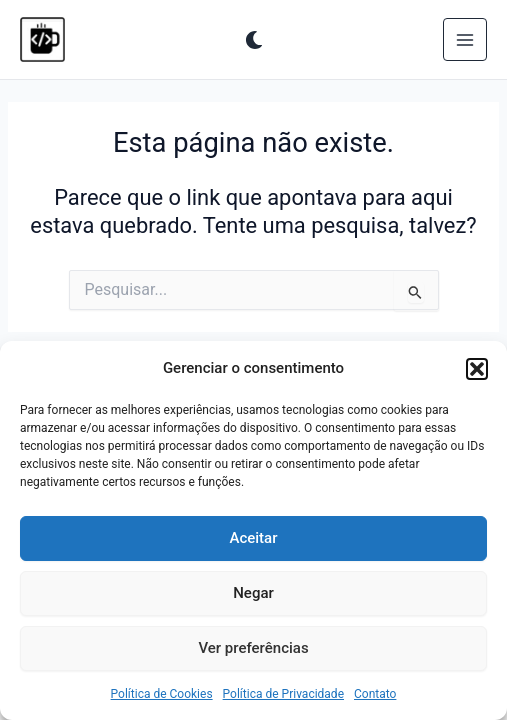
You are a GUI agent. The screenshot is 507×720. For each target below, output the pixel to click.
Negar (253, 593)
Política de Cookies (162, 694)
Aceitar (253, 538)
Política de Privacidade (283, 694)
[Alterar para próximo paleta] (254, 40)
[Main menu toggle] (465, 40)
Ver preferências (253, 648)
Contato (375, 694)
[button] (477, 369)
